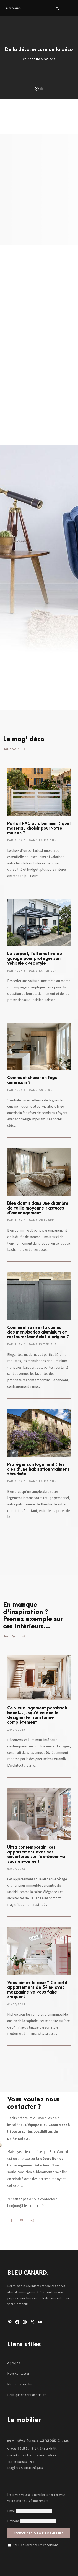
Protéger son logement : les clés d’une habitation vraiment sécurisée (38, 1469)
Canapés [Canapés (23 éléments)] (48, 2440)
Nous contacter (18, 2373)
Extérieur (48, 970)
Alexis (20, 840)
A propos (13, 2363)
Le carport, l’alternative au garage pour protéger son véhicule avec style (34, 959)
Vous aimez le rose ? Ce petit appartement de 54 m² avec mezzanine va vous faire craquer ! (37, 1990)
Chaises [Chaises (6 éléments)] (63, 2440)
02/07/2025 (16, 1869)
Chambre (46, 1220)
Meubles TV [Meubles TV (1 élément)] (29, 2455)
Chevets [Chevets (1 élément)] (11, 2448)
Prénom (13, 2521)
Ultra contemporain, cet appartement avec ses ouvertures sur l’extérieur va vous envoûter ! (36, 1854)
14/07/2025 (16, 1729)
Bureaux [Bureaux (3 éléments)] (32, 2441)
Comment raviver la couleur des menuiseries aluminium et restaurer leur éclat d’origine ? (38, 1332)
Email (29, 2511)
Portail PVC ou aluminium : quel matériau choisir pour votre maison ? (39, 828)
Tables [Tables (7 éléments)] (51, 2455)
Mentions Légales (19, 2384)
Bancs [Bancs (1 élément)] (10, 2441)
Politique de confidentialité (26, 2395)
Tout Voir (11, 749)
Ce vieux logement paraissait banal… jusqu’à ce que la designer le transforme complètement (37, 1715)
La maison (48, 840)
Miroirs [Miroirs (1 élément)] (40, 2455)
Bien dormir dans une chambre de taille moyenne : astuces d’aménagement (37, 1208)
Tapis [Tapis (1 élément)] (31, 2462)
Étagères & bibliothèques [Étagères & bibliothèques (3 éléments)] (25, 2468)
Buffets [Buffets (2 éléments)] (20, 2441)
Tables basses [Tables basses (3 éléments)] (17, 2462)
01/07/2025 (16, 2004)
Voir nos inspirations (38, 59)
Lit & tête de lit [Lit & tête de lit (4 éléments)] (46, 2448)
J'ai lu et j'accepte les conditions (35, 2545)
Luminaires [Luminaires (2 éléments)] (14, 2455)
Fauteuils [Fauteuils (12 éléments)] (25, 2448)
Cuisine (45, 1090)
